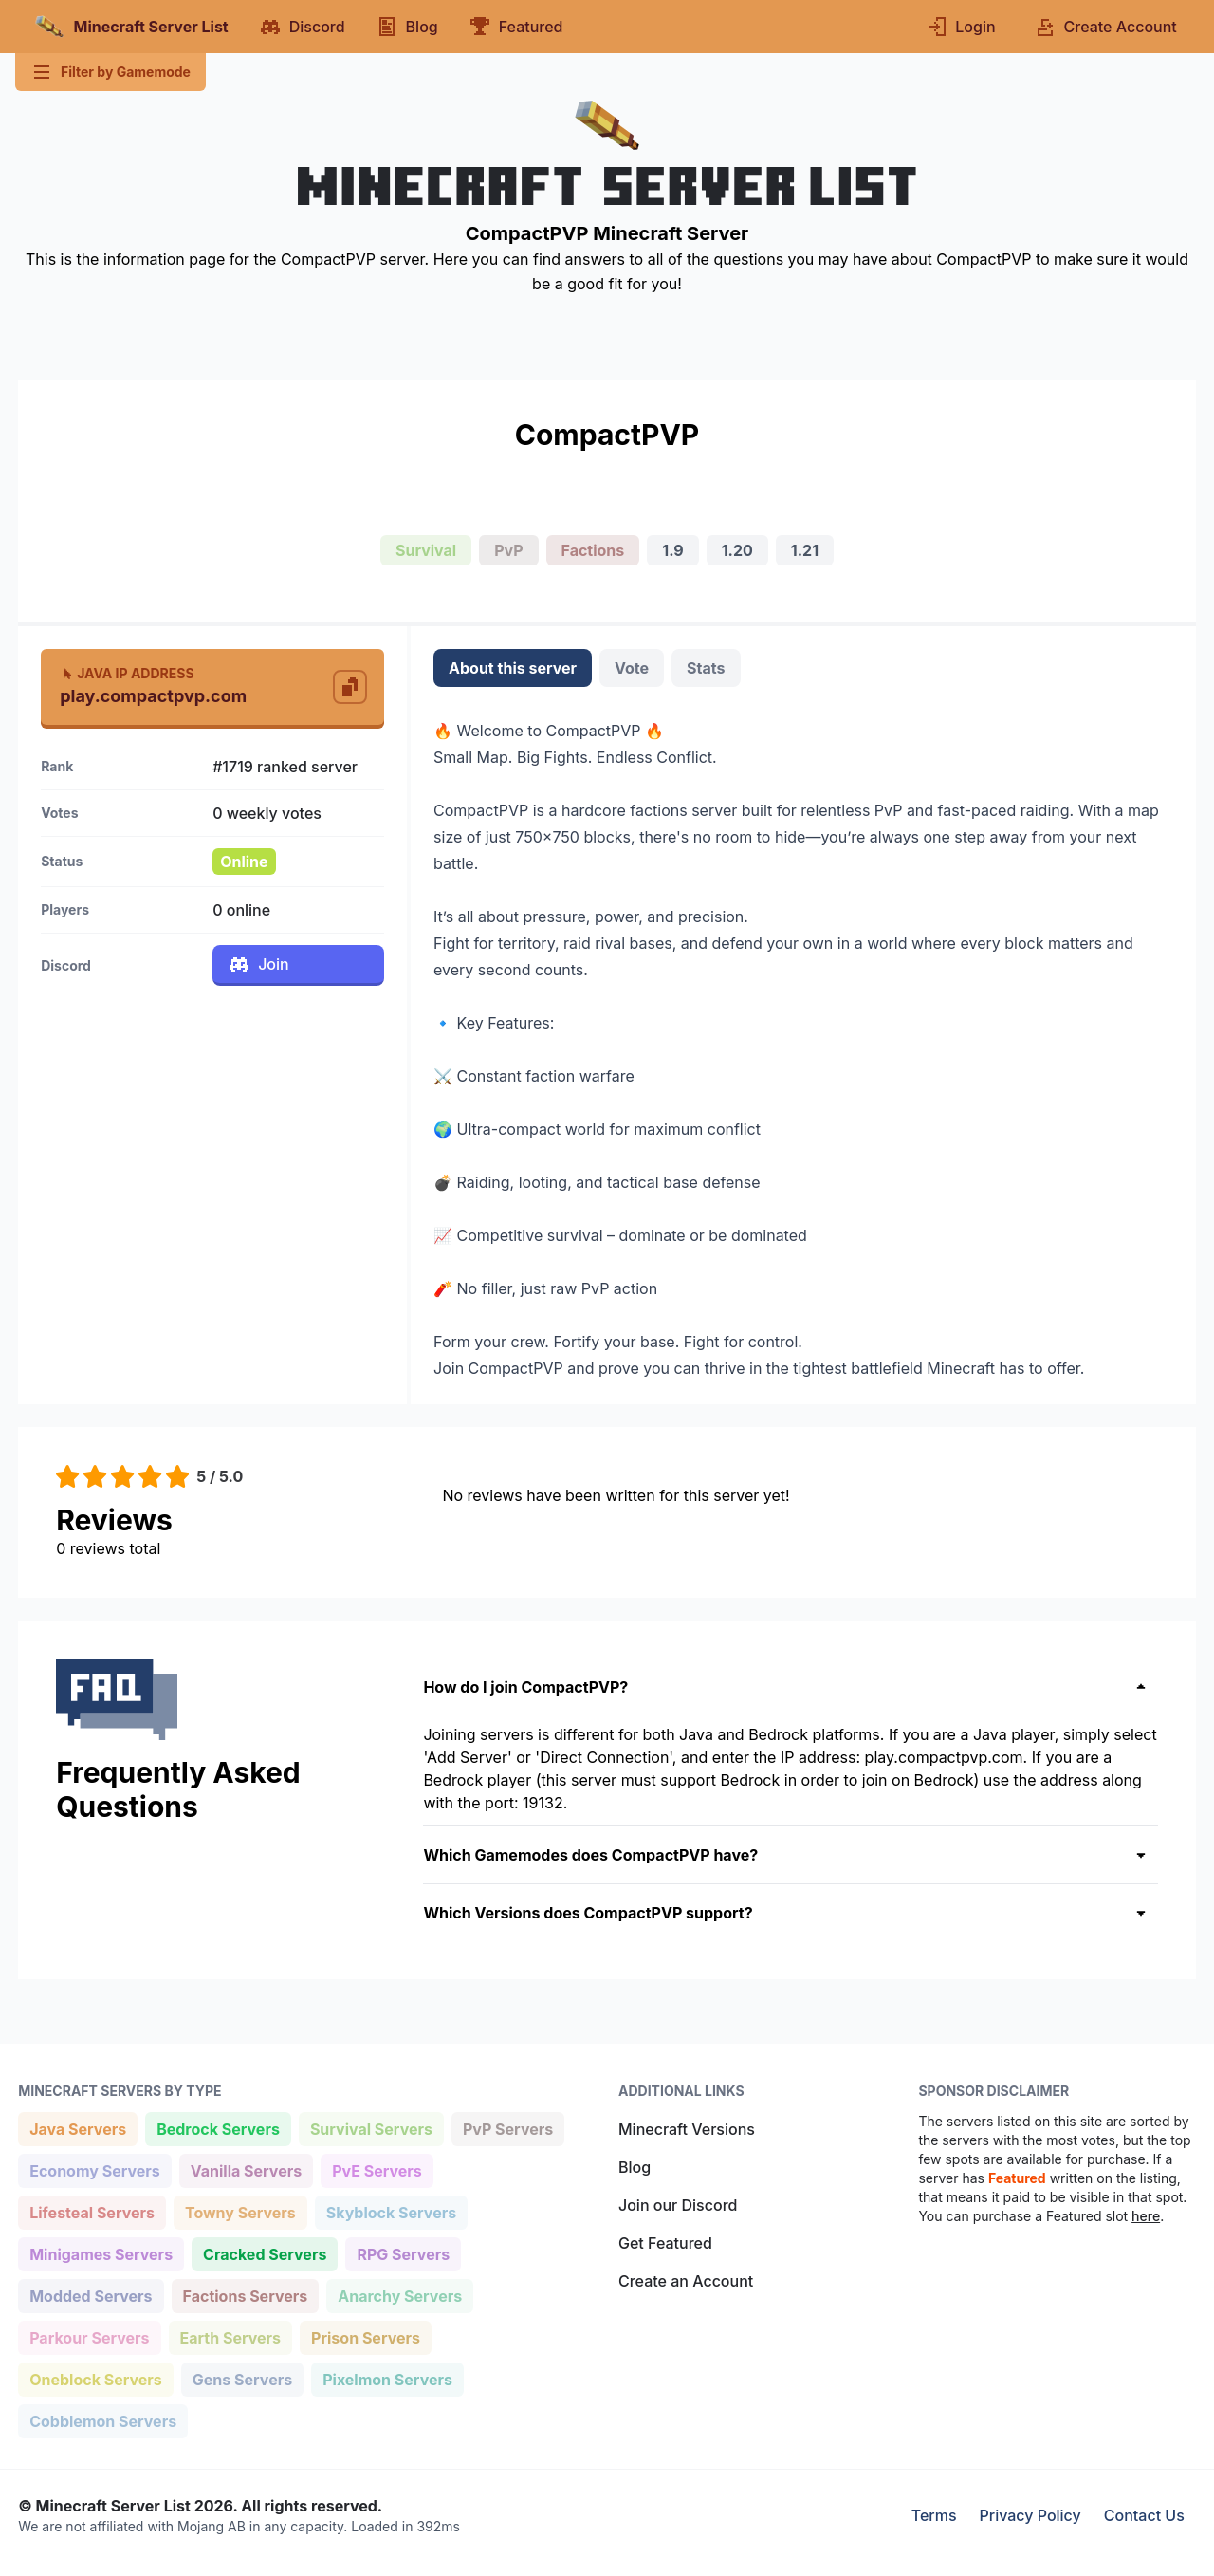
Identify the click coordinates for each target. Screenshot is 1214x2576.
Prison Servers (365, 2336)
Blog (634, 2167)
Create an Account (685, 2280)
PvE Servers (376, 2169)
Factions (593, 550)
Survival (425, 550)
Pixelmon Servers (387, 2378)
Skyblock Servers (390, 2211)
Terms (934, 2515)
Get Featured (665, 2242)
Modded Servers (90, 2295)
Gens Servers (242, 2378)
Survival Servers (370, 2128)
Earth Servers (230, 2336)
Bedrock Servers (218, 2128)
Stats (706, 667)
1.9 (672, 550)
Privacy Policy (1030, 2515)
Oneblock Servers (95, 2378)
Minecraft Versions (686, 2129)
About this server (513, 667)
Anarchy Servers (399, 2295)
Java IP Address (126, 673)
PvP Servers (507, 2128)
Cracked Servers (264, 2253)
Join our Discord (677, 2205)
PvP (508, 550)
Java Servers (77, 2128)
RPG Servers (403, 2253)
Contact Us (1144, 2515)
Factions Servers (245, 2295)
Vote (632, 667)
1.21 (805, 550)
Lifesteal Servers (91, 2211)
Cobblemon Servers (102, 2420)
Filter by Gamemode (110, 72)
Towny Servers (240, 2211)
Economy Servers (94, 2169)
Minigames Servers (100, 2253)
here (1145, 2216)
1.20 (737, 550)
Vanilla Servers (246, 2169)
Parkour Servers (88, 2336)
